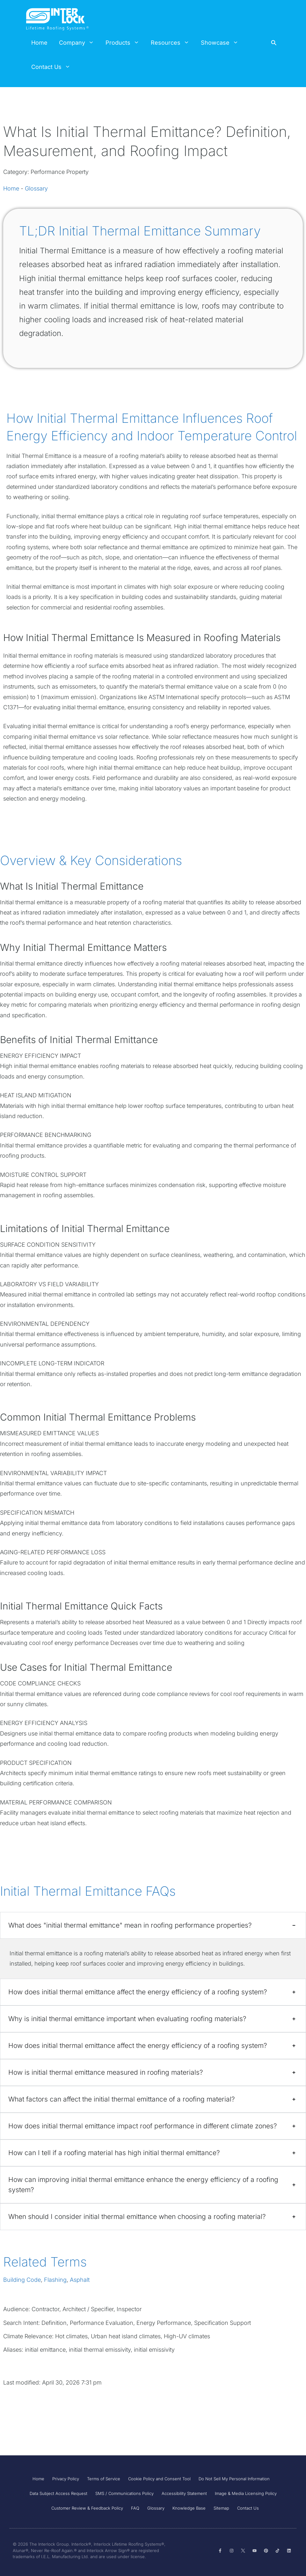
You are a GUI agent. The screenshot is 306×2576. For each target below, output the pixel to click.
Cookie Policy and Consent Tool (159, 2478)
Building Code (22, 2279)
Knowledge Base (189, 2508)
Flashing (55, 2279)
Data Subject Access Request (58, 2493)
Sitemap (221, 2508)
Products (125, 43)
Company (79, 43)
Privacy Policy (65, 2478)
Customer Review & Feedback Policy (87, 2508)
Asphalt (80, 2279)
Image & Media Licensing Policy (246, 2493)
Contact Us (53, 67)
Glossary (36, 188)
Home (39, 42)
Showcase (222, 43)
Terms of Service (103, 2478)
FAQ (135, 2508)
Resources (173, 43)
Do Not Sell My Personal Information (234, 2478)
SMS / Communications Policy (124, 2493)
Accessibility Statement (184, 2493)
